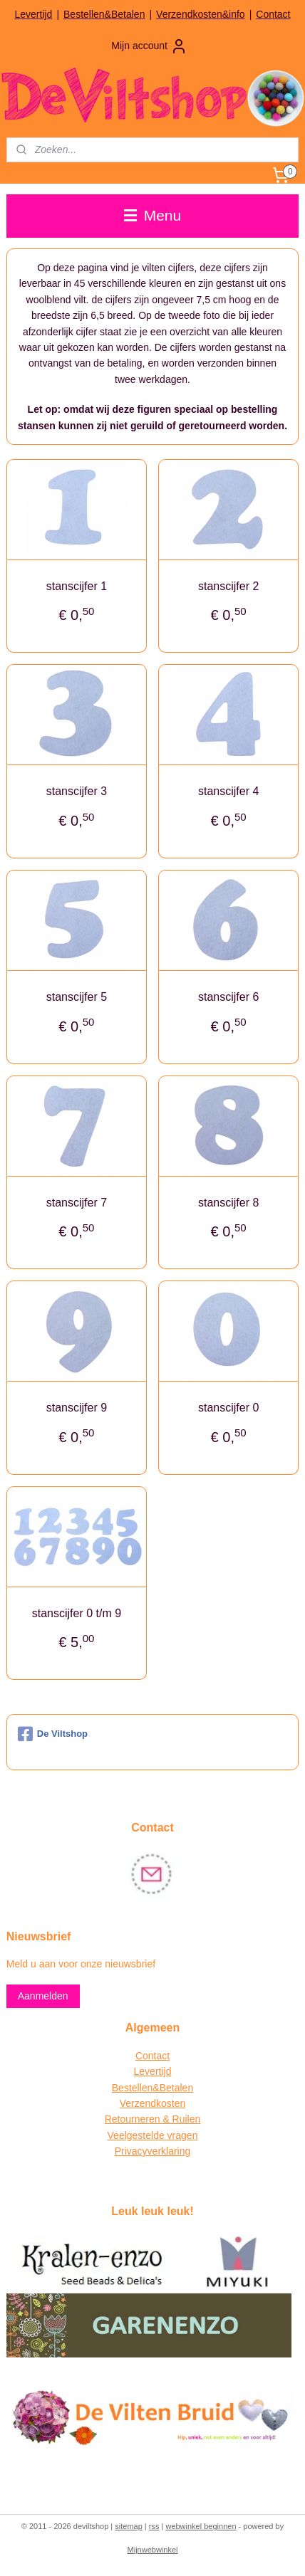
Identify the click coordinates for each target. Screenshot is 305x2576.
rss (154, 2526)
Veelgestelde (136, 2135)
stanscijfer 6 (228, 997)
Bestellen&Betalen (104, 14)
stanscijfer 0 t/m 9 (76, 1613)
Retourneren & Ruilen (153, 2119)
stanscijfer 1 (76, 586)
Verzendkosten (153, 2103)
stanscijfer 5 (76, 997)
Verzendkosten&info (200, 14)
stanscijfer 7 (76, 1203)
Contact (273, 14)
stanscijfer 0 (228, 1408)
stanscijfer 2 (228, 586)
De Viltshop (53, 1733)
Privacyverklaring (153, 2151)
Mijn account (149, 46)
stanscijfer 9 (76, 1408)
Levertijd (33, 14)
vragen (181, 2135)
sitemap (129, 2526)
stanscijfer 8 (228, 1203)
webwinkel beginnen (200, 2526)
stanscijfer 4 (228, 792)
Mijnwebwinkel (153, 2549)
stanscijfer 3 (76, 792)
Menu (152, 215)
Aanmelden (43, 1996)
